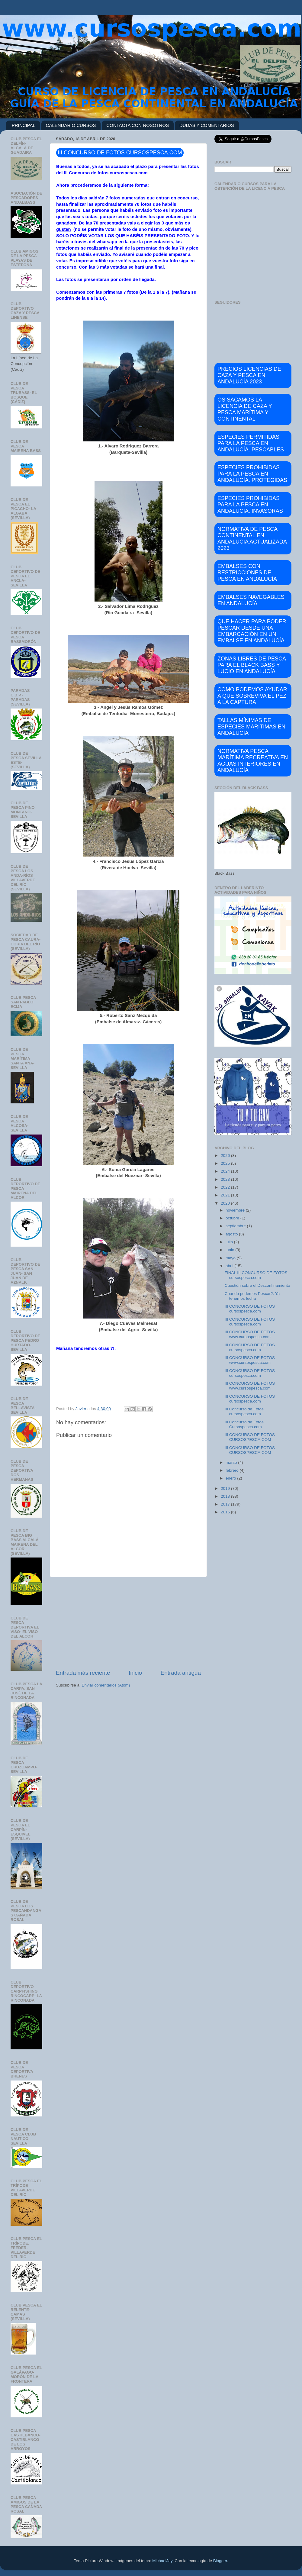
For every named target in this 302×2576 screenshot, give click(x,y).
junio (230, 1250)
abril (230, 1266)
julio (230, 1242)
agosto (232, 1234)
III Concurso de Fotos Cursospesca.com (244, 1424)
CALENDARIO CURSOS (71, 125)
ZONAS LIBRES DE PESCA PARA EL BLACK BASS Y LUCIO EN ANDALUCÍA (251, 665)
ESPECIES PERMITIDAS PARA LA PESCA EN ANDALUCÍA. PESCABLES (250, 443)
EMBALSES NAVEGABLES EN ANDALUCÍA (250, 600)
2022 (226, 1187)
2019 (226, 1488)
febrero (233, 1470)
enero (231, 1478)
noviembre (236, 1210)
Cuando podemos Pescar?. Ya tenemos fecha (252, 1296)
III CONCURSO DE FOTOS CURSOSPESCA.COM (250, 1437)
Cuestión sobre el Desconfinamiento (257, 1285)
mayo (231, 1258)
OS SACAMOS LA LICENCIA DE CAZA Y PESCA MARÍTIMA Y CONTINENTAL (244, 409)
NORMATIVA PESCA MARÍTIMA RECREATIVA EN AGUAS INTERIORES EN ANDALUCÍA (252, 760)
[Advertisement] (128, 1623)
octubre (233, 1218)
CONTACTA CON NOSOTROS (137, 125)
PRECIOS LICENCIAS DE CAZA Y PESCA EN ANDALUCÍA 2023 (249, 375)
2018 (226, 1496)
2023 (226, 1179)
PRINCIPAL (23, 125)
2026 (226, 1155)
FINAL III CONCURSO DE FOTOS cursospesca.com (256, 1275)
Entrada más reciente (83, 1673)
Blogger (220, 2560)
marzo (232, 1462)
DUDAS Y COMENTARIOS (206, 125)
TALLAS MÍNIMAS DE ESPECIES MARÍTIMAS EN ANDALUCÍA (251, 726)
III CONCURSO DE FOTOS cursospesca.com (250, 1308)
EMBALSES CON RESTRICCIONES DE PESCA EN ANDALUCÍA (247, 572)
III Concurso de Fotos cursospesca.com (244, 1411)
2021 (226, 1195)
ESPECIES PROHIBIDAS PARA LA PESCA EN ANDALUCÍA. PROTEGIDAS (252, 473)
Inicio (135, 1673)
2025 (226, 1163)
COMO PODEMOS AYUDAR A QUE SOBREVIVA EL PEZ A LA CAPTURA (252, 695)
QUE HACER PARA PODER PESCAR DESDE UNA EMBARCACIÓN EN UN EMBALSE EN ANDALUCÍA (251, 631)
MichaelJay (162, 2560)
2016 (226, 1512)
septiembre (236, 1226)
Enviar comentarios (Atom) (106, 1685)
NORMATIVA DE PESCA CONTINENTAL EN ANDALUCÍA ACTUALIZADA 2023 (252, 538)
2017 (226, 1504)
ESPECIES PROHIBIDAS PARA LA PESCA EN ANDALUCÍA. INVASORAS (250, 504)
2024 (226, 1171)
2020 (226, 1203)
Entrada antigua (181, 1673)
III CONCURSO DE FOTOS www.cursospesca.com (250, 1334)
